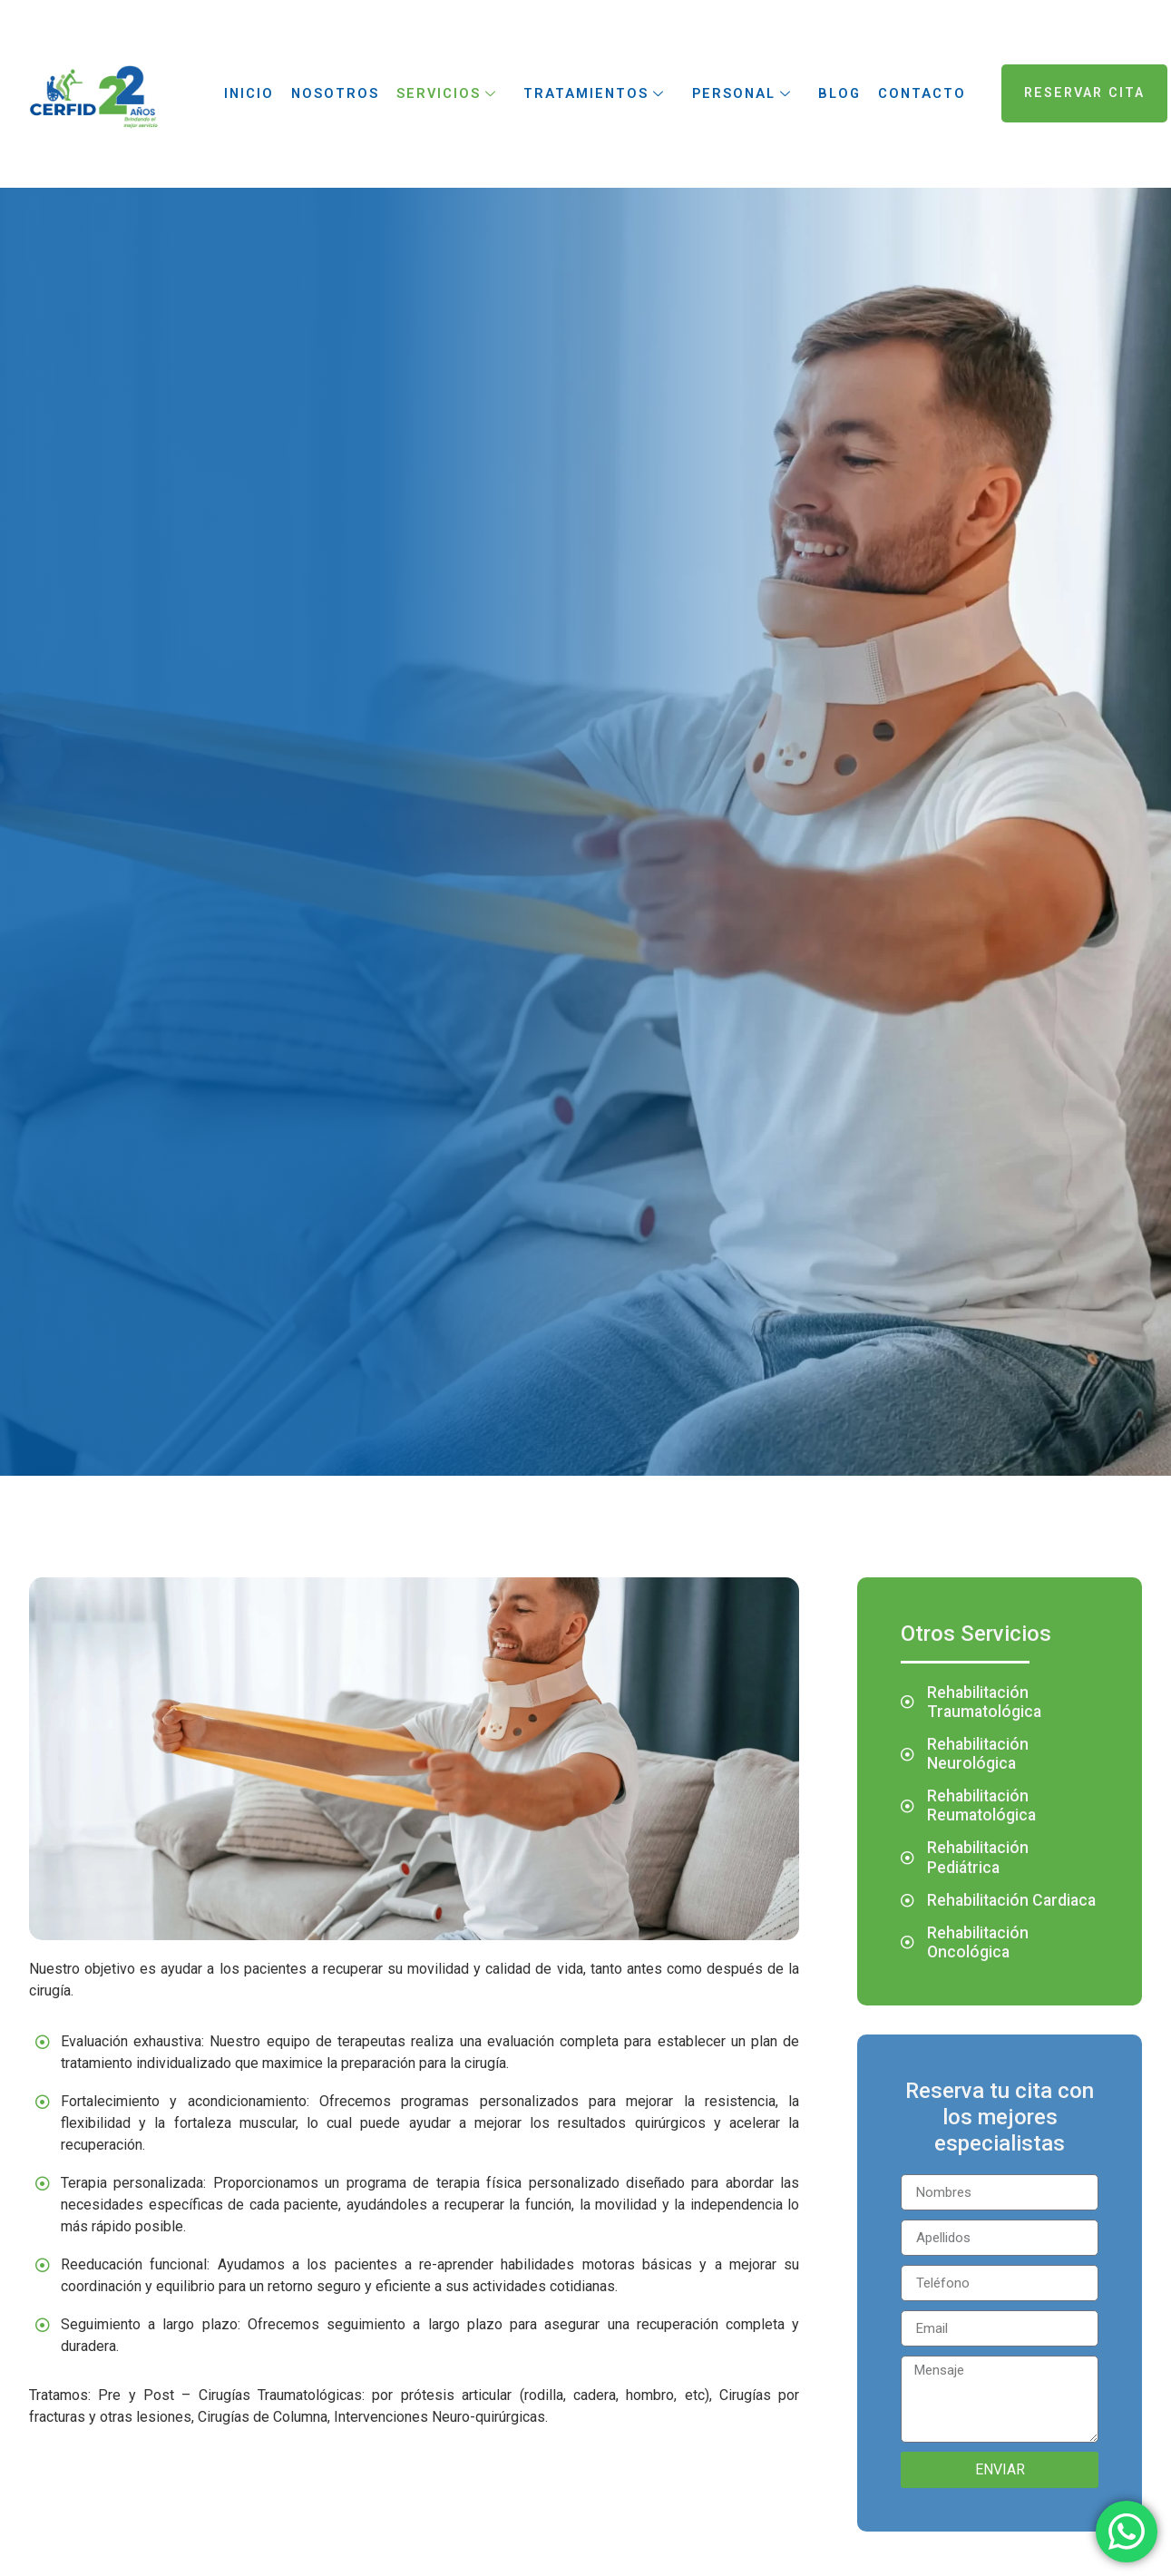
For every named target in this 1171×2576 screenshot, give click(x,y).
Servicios (447, 93)
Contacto (921, 93)
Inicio (246, 93)
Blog (838, 93)
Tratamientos (594, 93)
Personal (741, 93)
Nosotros (332, 93)
